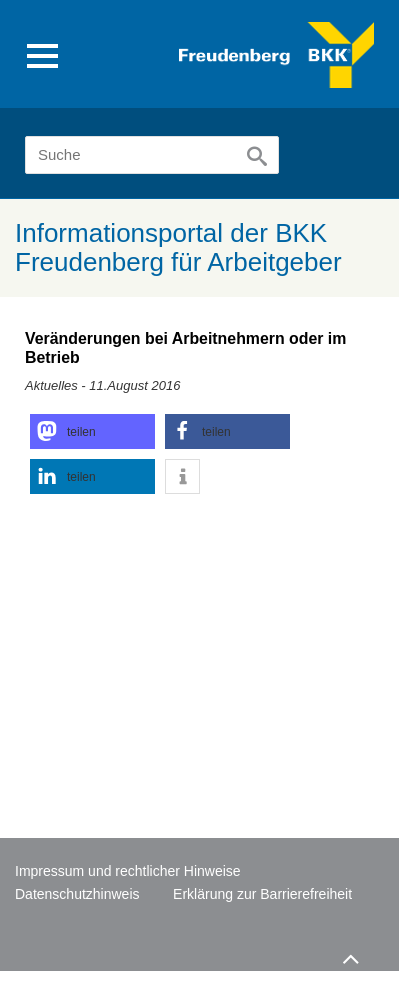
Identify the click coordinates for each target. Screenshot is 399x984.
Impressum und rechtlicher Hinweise (128, 871)
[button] (92, 431)
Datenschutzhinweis (77, 894)
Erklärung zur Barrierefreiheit (262, 894)
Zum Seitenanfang (348, 954)
